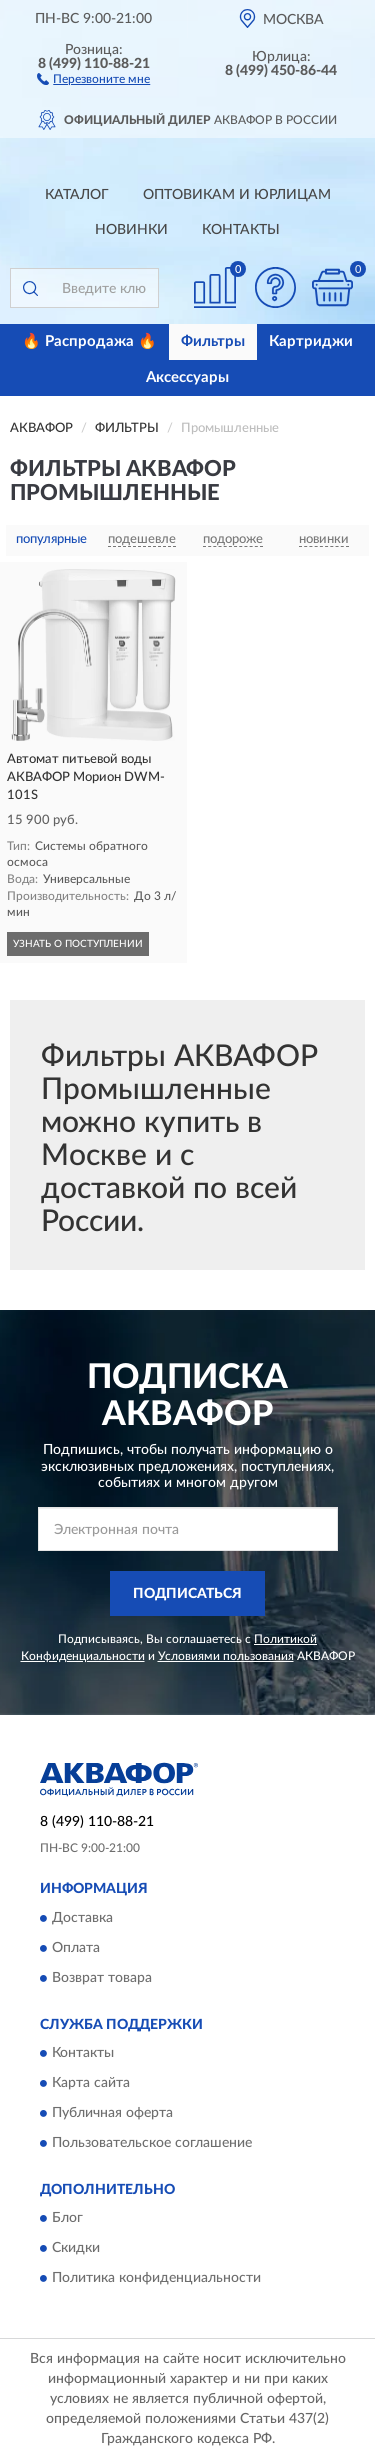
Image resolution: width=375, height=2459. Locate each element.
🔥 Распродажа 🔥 (89, 341)
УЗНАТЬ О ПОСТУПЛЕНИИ (78, 944)
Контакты (241, 230)
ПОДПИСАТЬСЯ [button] (187, 1594)
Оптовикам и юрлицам (237, 195)
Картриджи (311, 341)
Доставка (82, 1918)
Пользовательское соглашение (152, 2144)
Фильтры (213, 341)
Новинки (131, 230)
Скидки (76, 2249)
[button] (93, 78)
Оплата (76, 1948)
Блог (67, 2219)
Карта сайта (91, 2084)
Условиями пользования (226, 1656)
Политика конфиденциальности (156, 2279)
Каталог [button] (77, 195)
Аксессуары (187, 377)
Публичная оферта (112, 2114)
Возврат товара (102, 1978)
